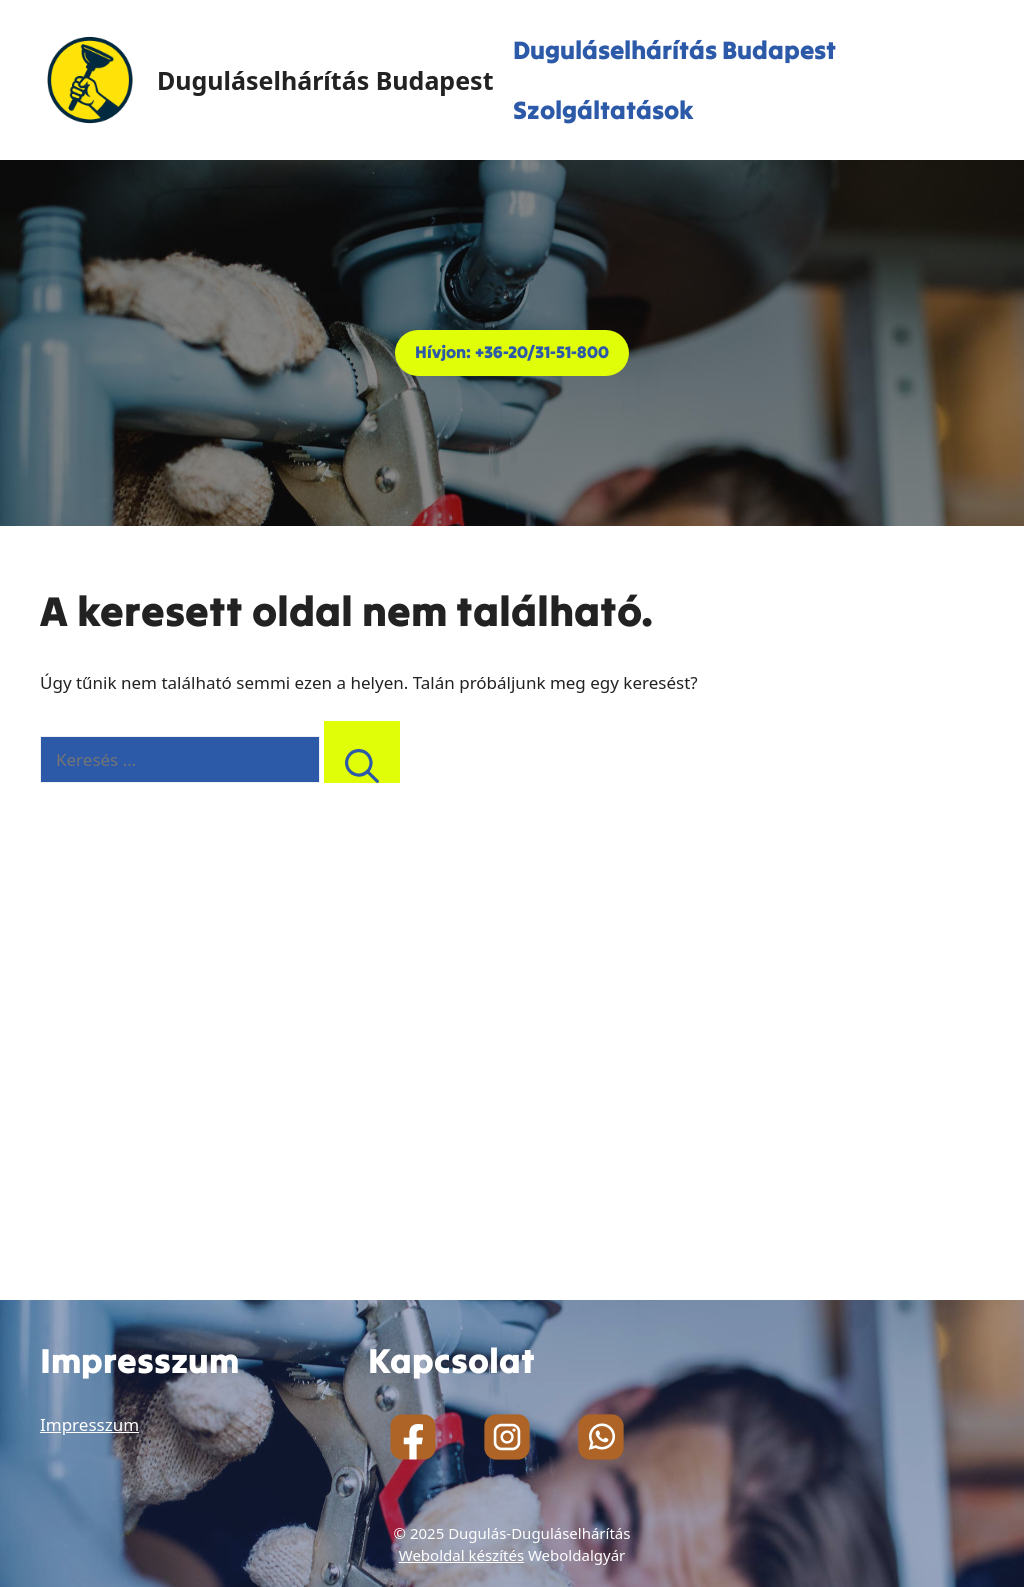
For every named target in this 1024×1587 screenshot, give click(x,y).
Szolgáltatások (603, 110)
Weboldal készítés (461, 1555)
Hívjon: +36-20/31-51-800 (512, 352)
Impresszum (89, 1424)
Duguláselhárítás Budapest (325, 80)
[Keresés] (362, 752)
